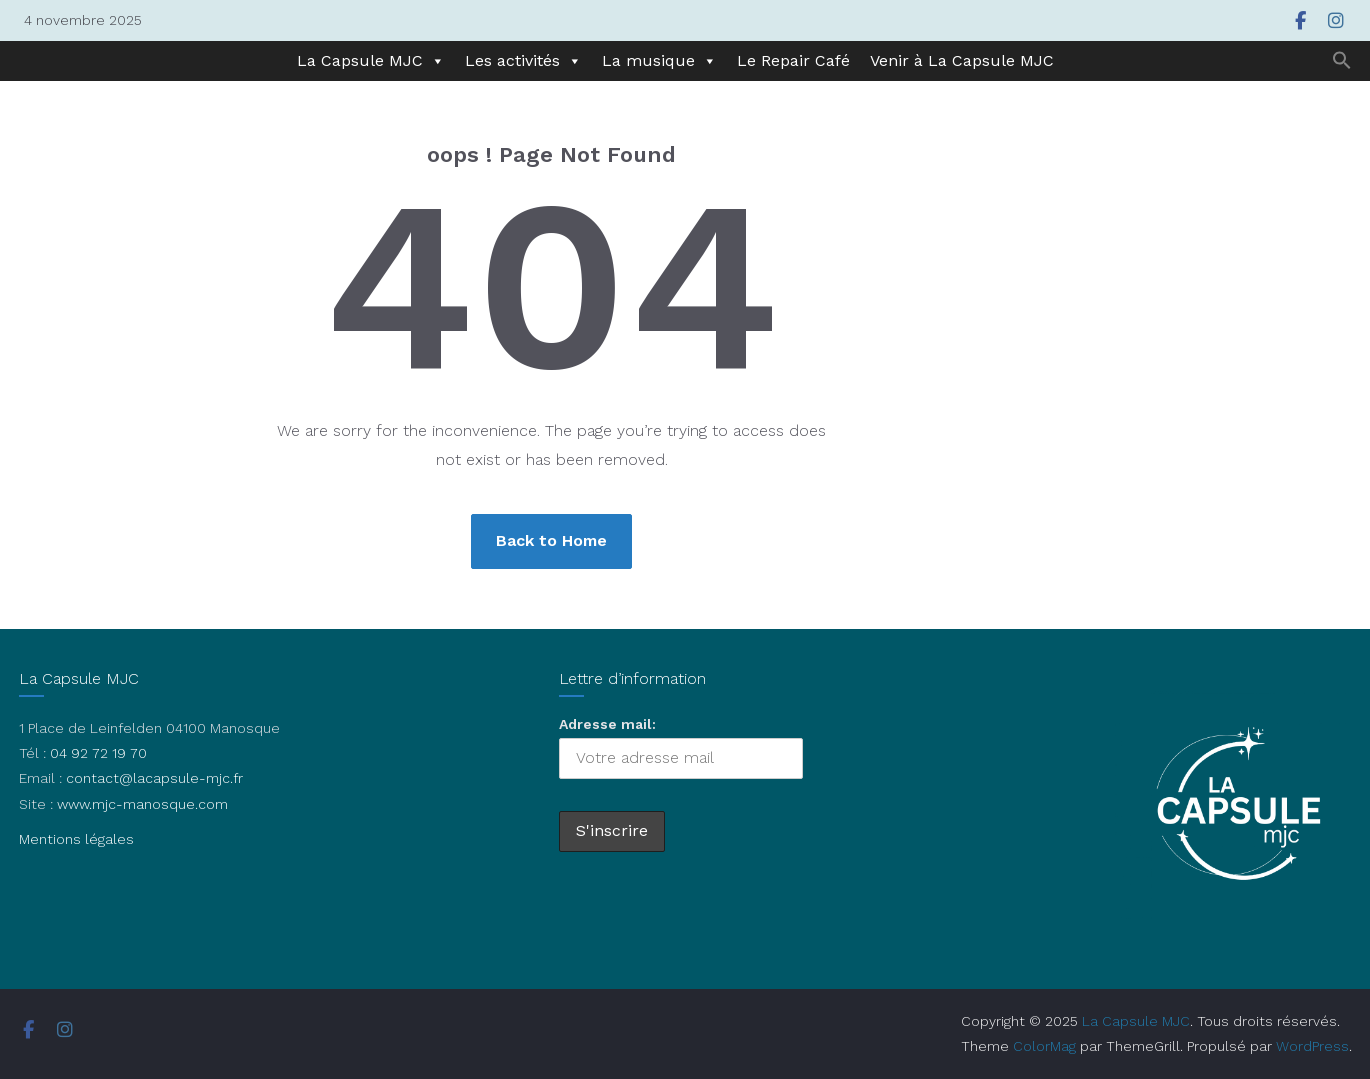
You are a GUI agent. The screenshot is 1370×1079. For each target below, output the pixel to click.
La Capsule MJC (371, 61)
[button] (1342, 61)
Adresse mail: (607, 724)
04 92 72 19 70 (98, 753)
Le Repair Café (793, 60)
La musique (659, 61)
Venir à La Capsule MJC (962, 60)
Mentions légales (76, 839)
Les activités (523, 61)
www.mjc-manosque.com (142, 804)
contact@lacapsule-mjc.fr (154, 778)
